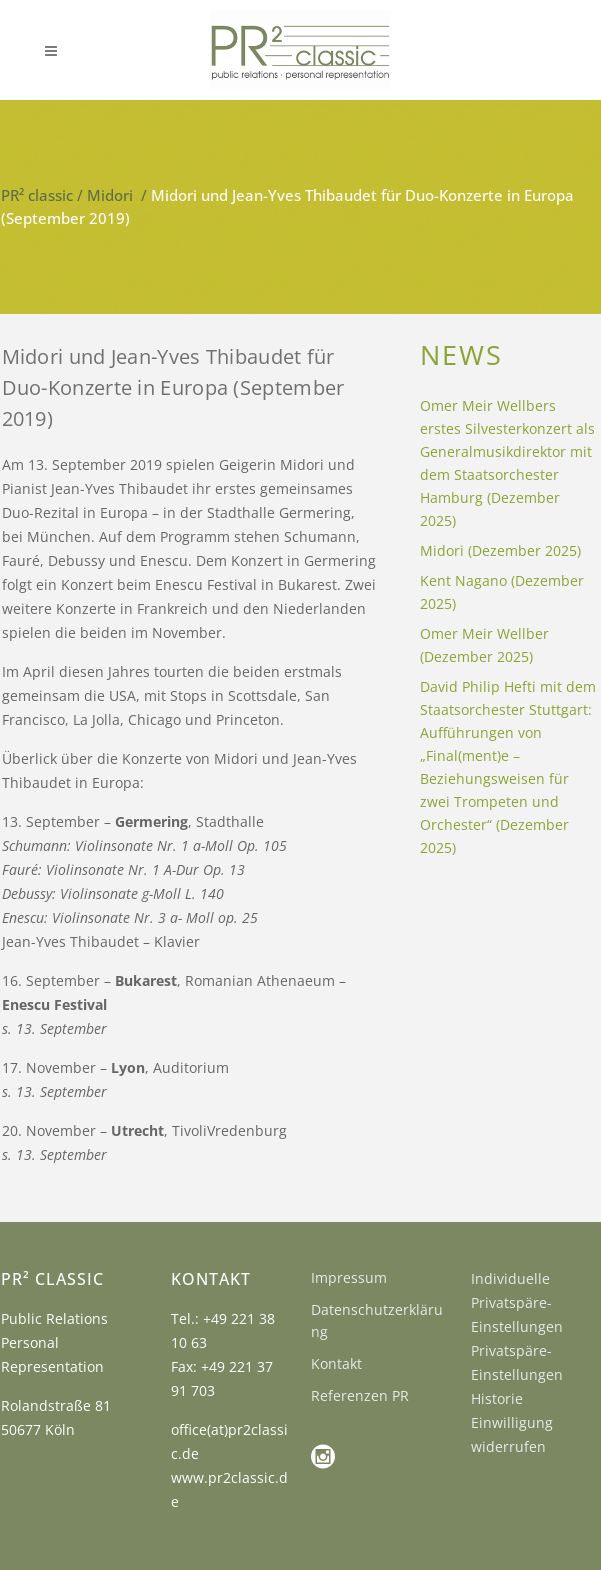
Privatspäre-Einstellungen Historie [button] (517, 1374)
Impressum (349, 1277)
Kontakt (336, 1363)
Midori (110, 195)
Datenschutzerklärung (377, 1320)
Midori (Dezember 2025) (500, 550)
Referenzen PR (360, 1395)
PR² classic (37, 195)
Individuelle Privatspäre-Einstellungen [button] (517, 1302)
